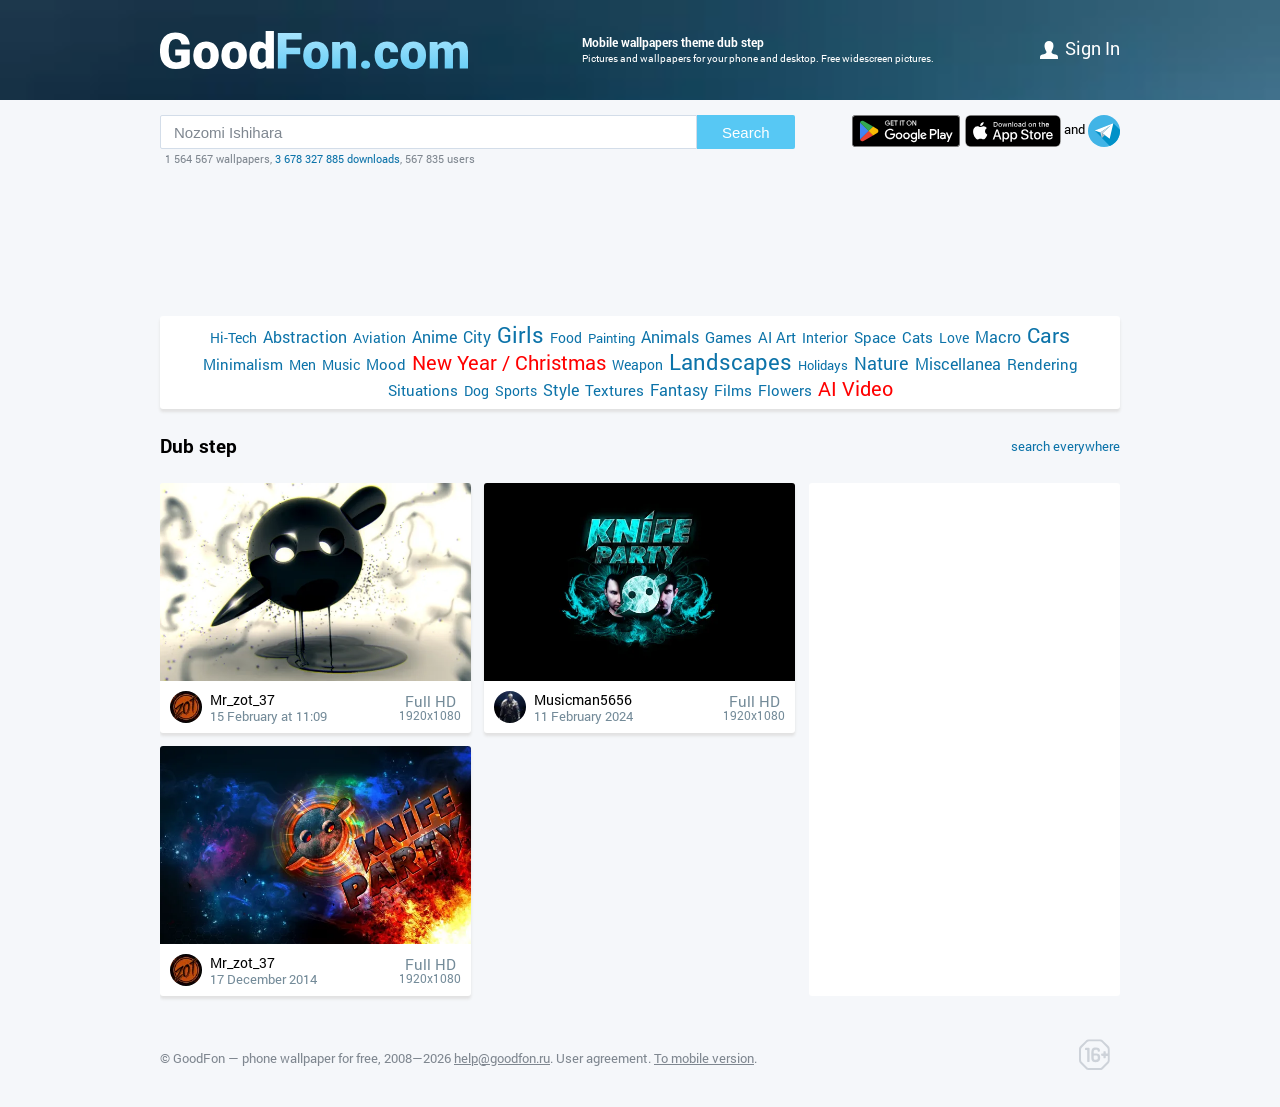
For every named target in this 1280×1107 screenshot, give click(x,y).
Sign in (1080, 48)
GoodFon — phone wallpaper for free (275, 1058)
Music (341, 364)
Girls (520, 334)
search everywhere (1065, 446)
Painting (611, 338)
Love (954, 337)
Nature (881, 363)
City (477, 336)
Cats (917, 337)
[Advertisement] (640, 241)
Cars (1048, 335)
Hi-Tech (233, 337)
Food (566, 337)
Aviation (379, 337)
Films (733, 390)
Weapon (637, 364)
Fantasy (679, 389)
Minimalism (243, 364)
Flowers (785, 390)
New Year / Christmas (509, 362)
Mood (386, 364)
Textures (614, 390)
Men (302, 364)
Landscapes (730, 361)
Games (728, 337)
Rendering (1042, 364)
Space (875, 337)
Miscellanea (958, 363)
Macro (998, 336)
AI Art (777, 337)
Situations (423, 390)
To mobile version (704, 1058)
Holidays (823, 365)
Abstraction (305, 336)
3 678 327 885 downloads (337, 158)
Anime (434, 336)
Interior (825, 337)
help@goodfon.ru (502, 1058)
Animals (670, 336)
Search (746, 132)
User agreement (602, 1058)
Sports (516, 390)
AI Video (855, 388)
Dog (476, 390)
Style (561, 389)
